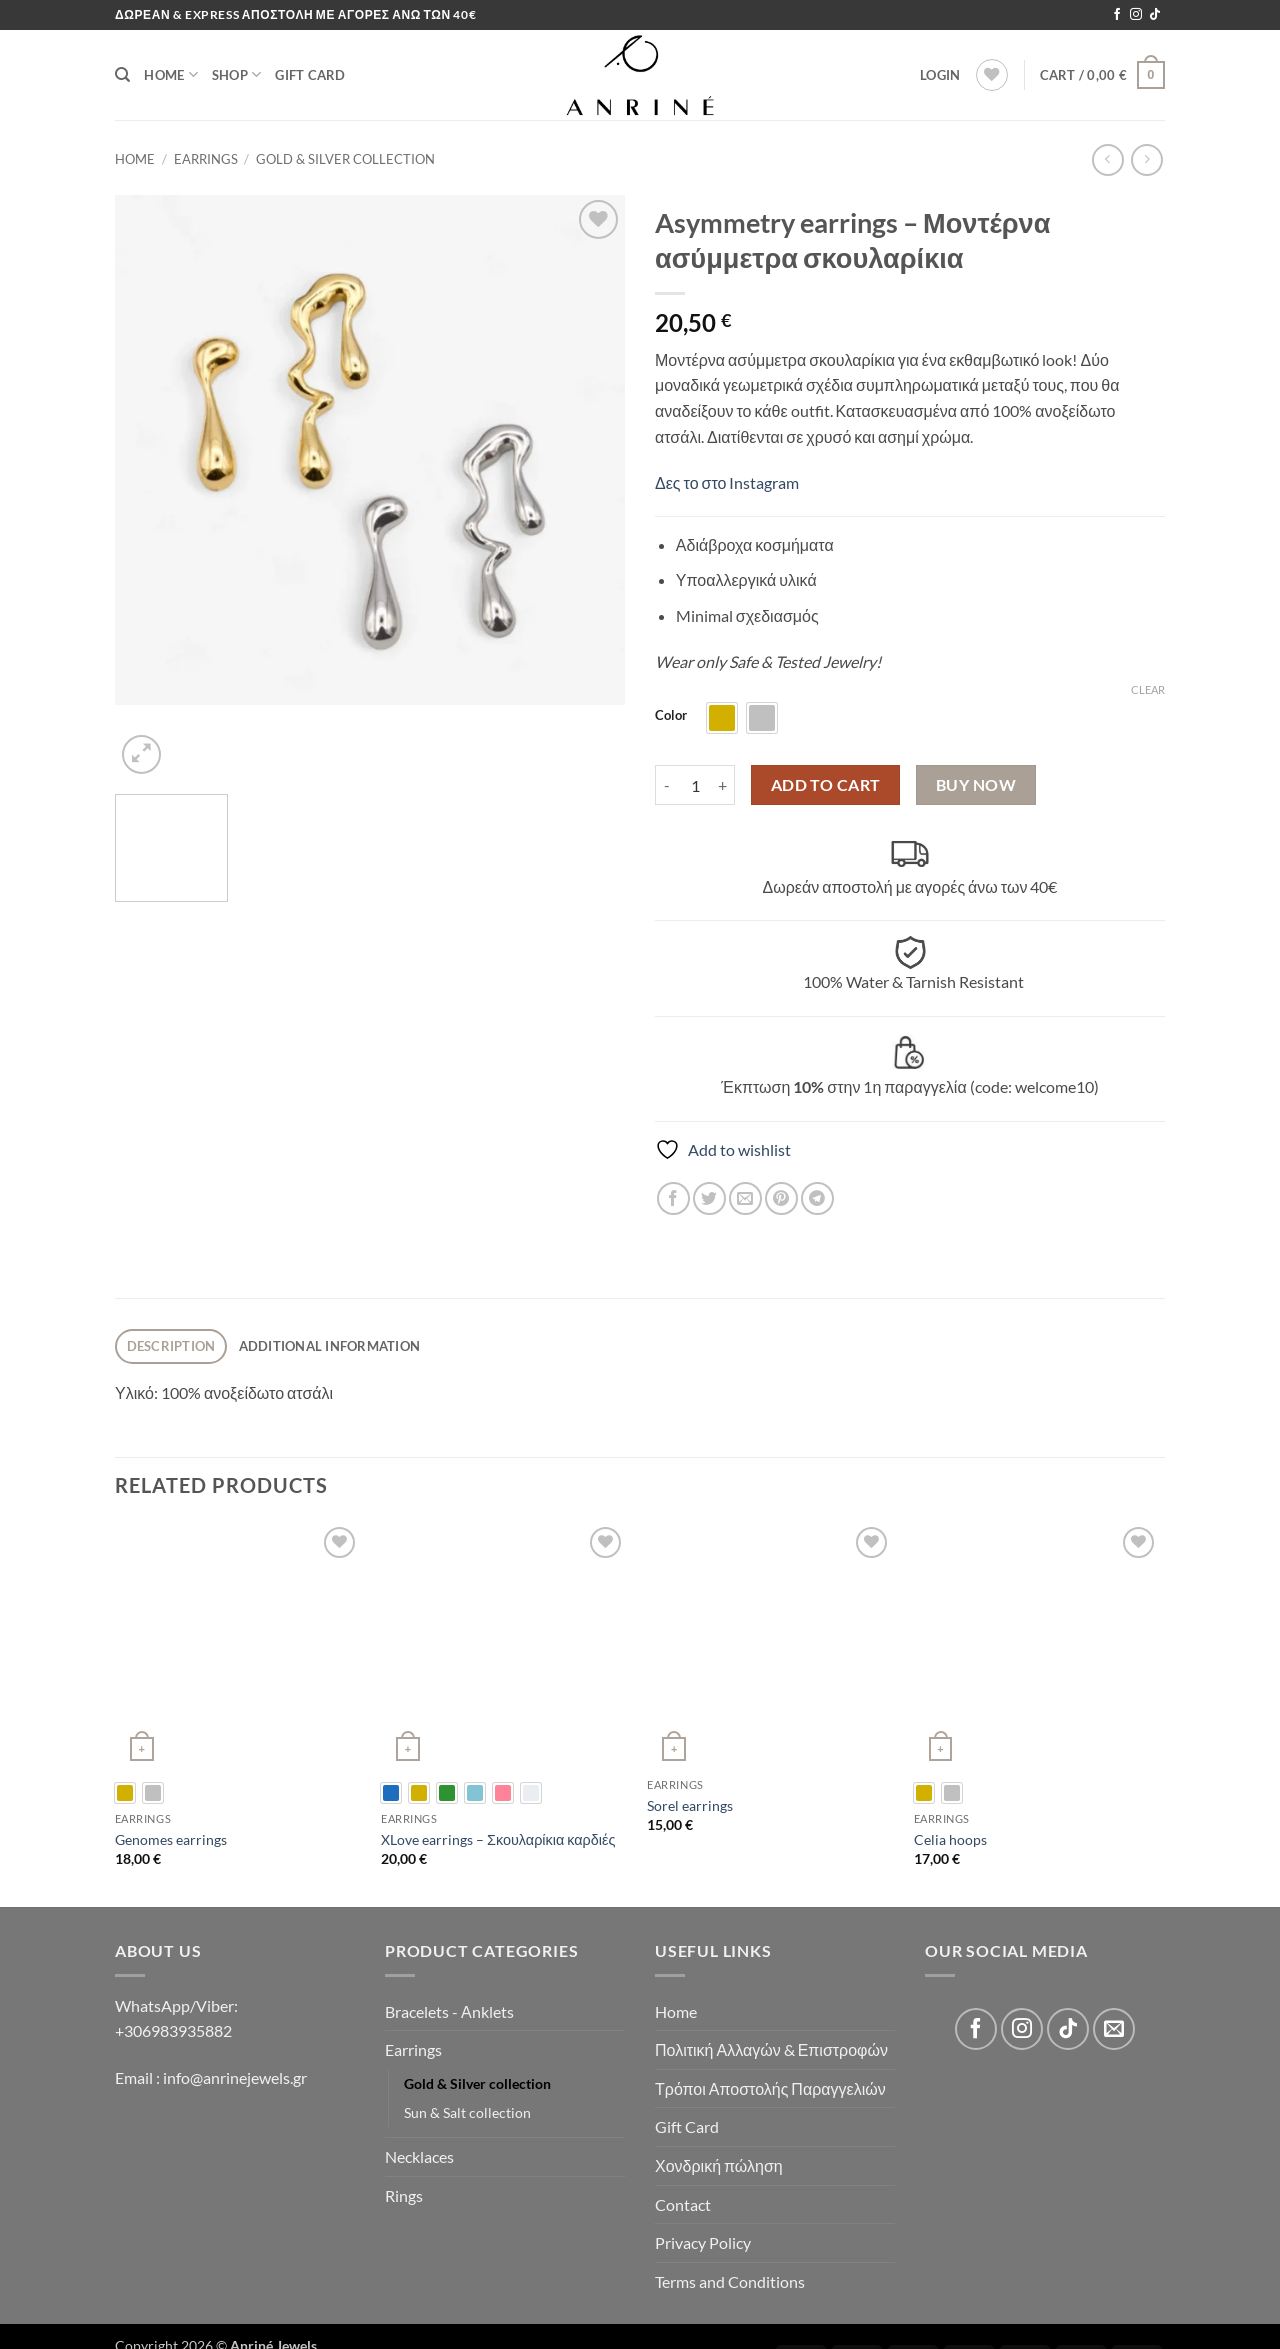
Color (671, 716)
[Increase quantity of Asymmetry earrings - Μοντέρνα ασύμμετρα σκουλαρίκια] (723, 785)
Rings (404, 2195)
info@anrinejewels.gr (233, 2077)
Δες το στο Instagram (727, 482)
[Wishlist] (992, 75)
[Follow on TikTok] (1155, 15)
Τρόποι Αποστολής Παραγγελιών (770, 2088)
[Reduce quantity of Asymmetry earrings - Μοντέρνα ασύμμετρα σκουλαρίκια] (667, 785)
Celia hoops (950, 1839)
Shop (236, 74)
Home (170, 74)
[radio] (722, 718)
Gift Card (310, 75)
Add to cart (826, 785)
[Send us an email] (1114, 2029)
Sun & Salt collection (467, 2112)
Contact (683, 2204)
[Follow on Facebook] (1117, 15)
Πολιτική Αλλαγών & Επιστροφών (771, 2049)
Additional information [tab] (330, 1346)
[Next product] (1107, 159)
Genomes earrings (171, 1839)
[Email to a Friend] (745, 1198)
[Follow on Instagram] (1136, 15)
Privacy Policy (703, 2242)
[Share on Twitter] (709, 1198)
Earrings (206, 159)
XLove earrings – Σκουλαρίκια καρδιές (498, 1839)
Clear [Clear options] (1148, 689)
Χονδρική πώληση (719, 2165)
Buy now (976, 785)
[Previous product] (1146, 159)
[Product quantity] (695, 785)
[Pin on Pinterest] (781, 1198)
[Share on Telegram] (817, 1198)
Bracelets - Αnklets (449, 2011)
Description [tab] (171, 1346)
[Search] (122, 75)
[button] (940, 75)
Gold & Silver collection (345, 159)
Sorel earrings (690, 1805)
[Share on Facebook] (673, 1198)
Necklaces (419, 2156)
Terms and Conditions (730, 2281)
